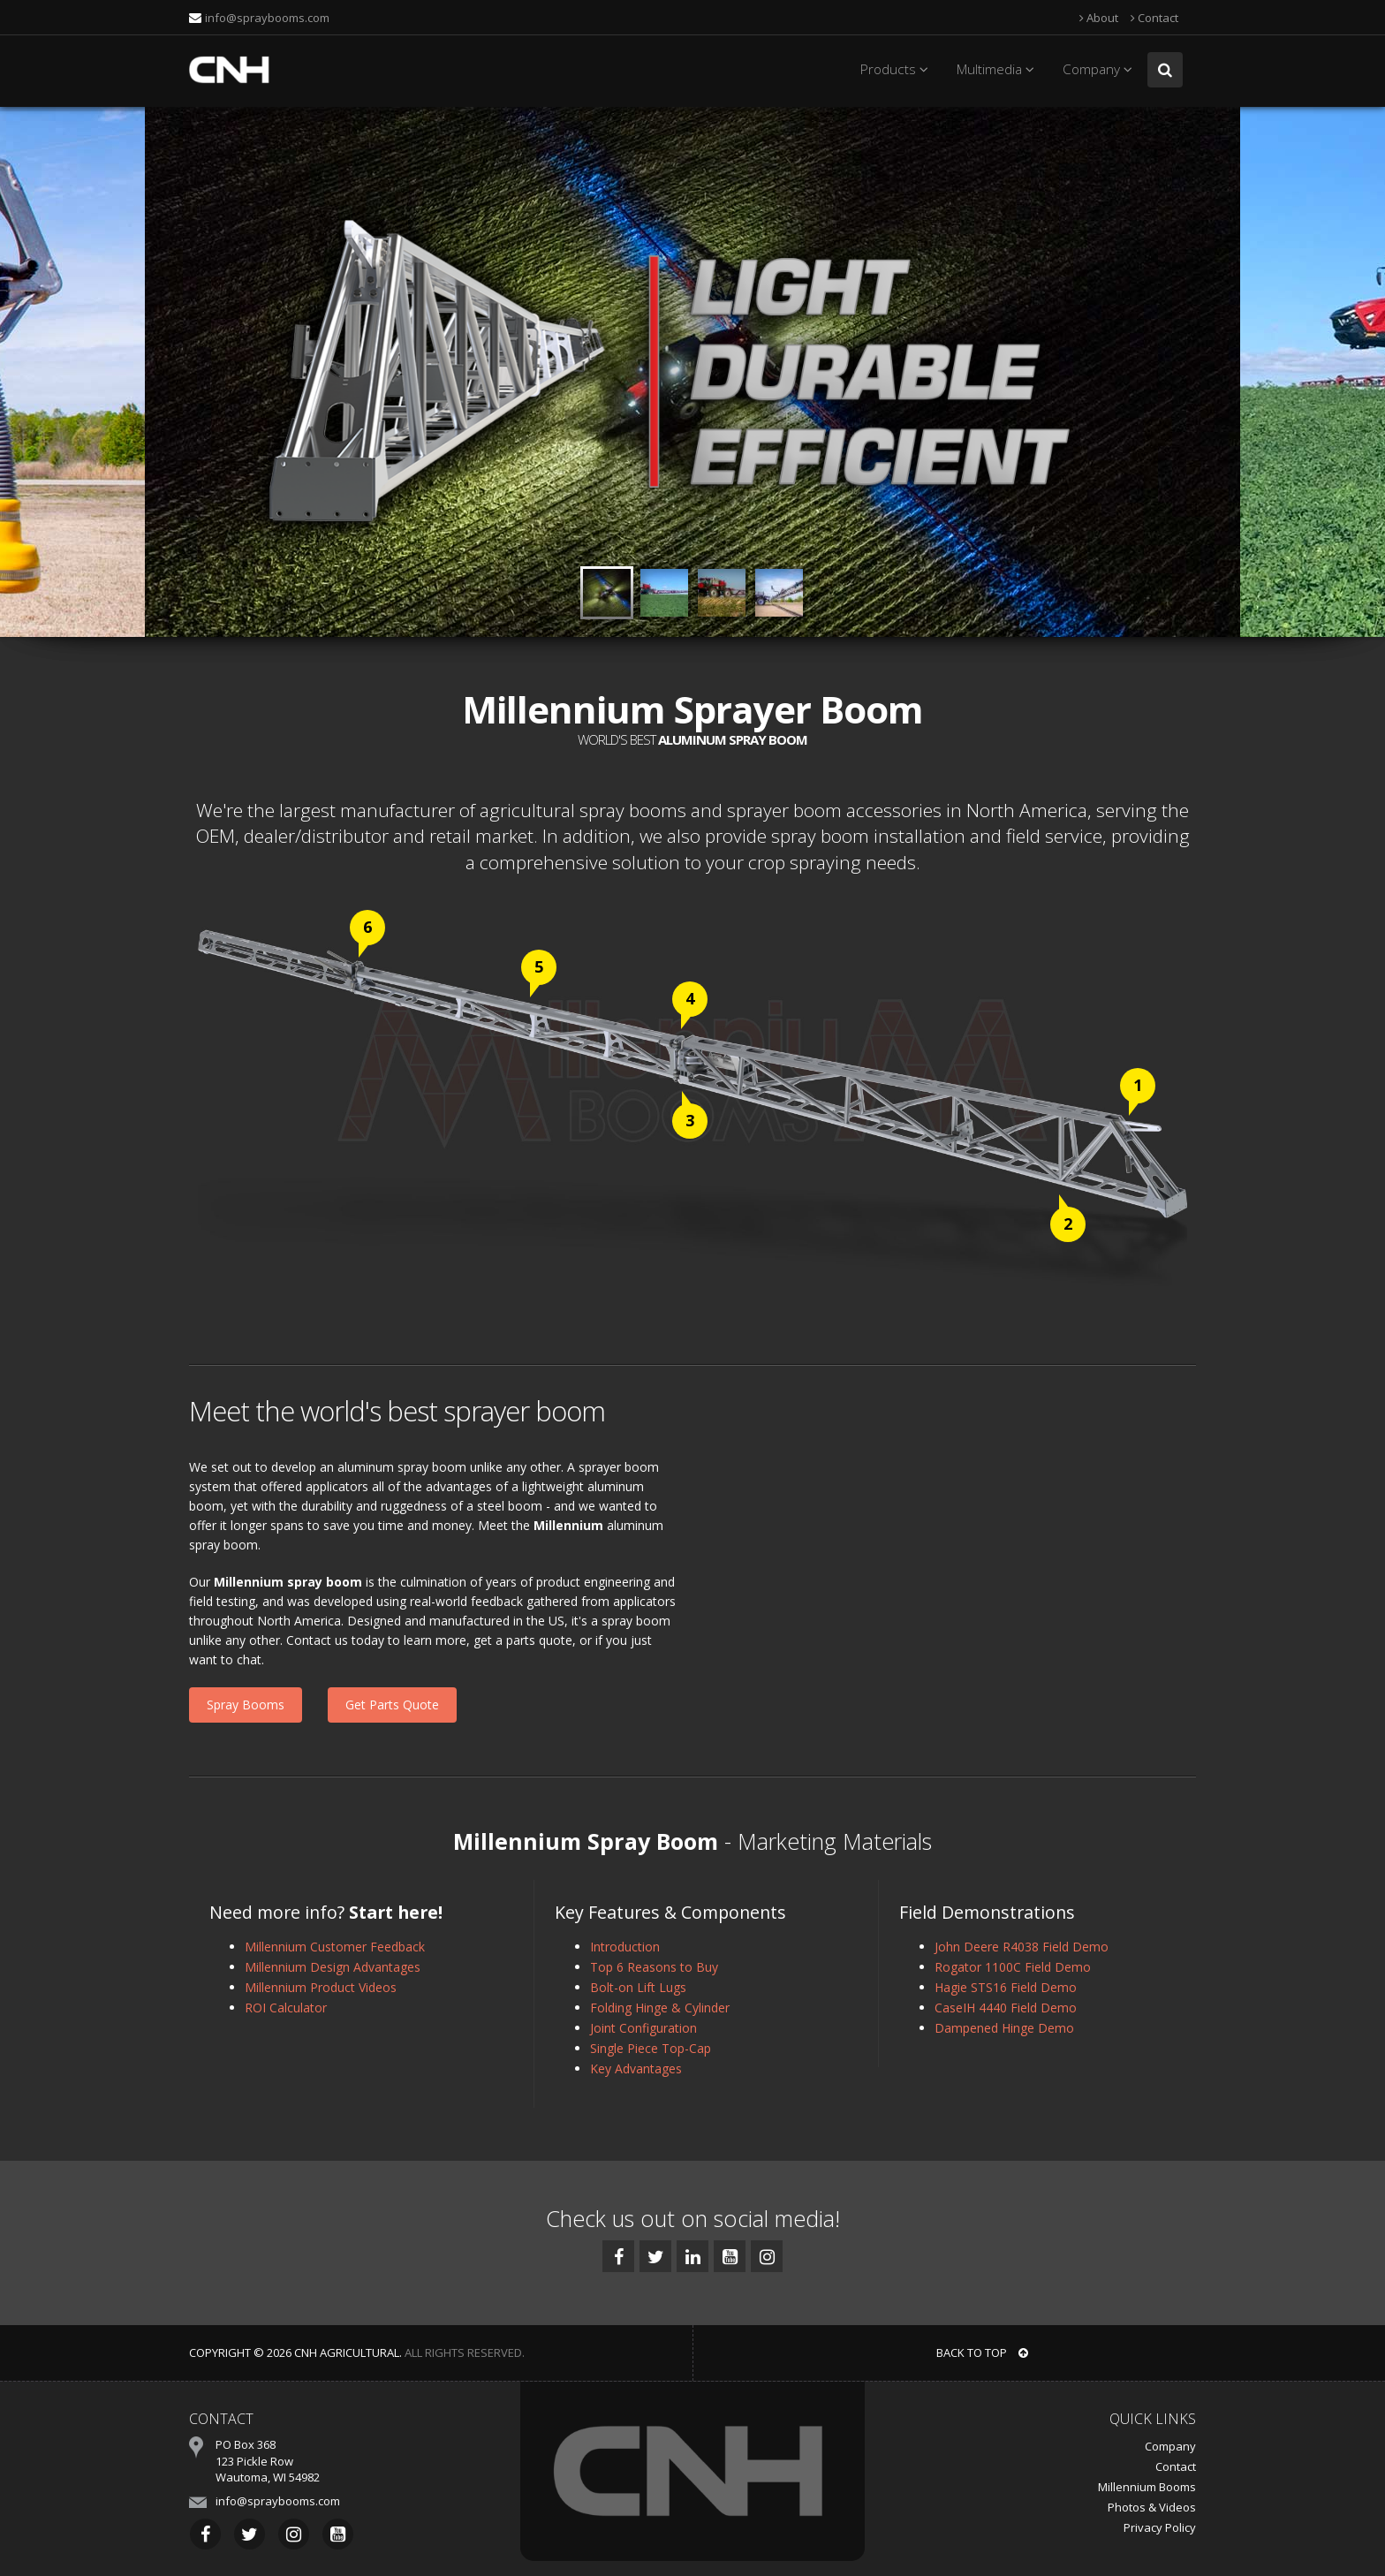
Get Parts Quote (392, 1704)
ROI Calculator (286, 2007)
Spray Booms (245, 1704)
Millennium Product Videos (321, 1987)
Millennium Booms (1147, 2487)
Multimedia (998, 69)
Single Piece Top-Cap (650, 2048)
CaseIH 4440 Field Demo (1006, 2007)
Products (897, 69)
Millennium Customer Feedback (335, 1946)
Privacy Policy (1160, 2527)
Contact (1154, 18)
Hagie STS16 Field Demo (1006, 1987)
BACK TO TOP (982, 2352)
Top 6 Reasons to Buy (654, 1967)
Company (1100, 69)
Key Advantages (636, 2068)
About (1098, 18)
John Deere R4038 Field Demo (1022, 1946)
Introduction (625, 1946)
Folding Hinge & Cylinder (660, 2007)
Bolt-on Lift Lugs (638, 1987)
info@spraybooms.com (267, 18)
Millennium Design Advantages (332, 1967)
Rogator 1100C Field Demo (1013, 1967)
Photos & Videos (1152, 2507)
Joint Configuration (643, 2027)
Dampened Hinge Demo (1004, 2027)
